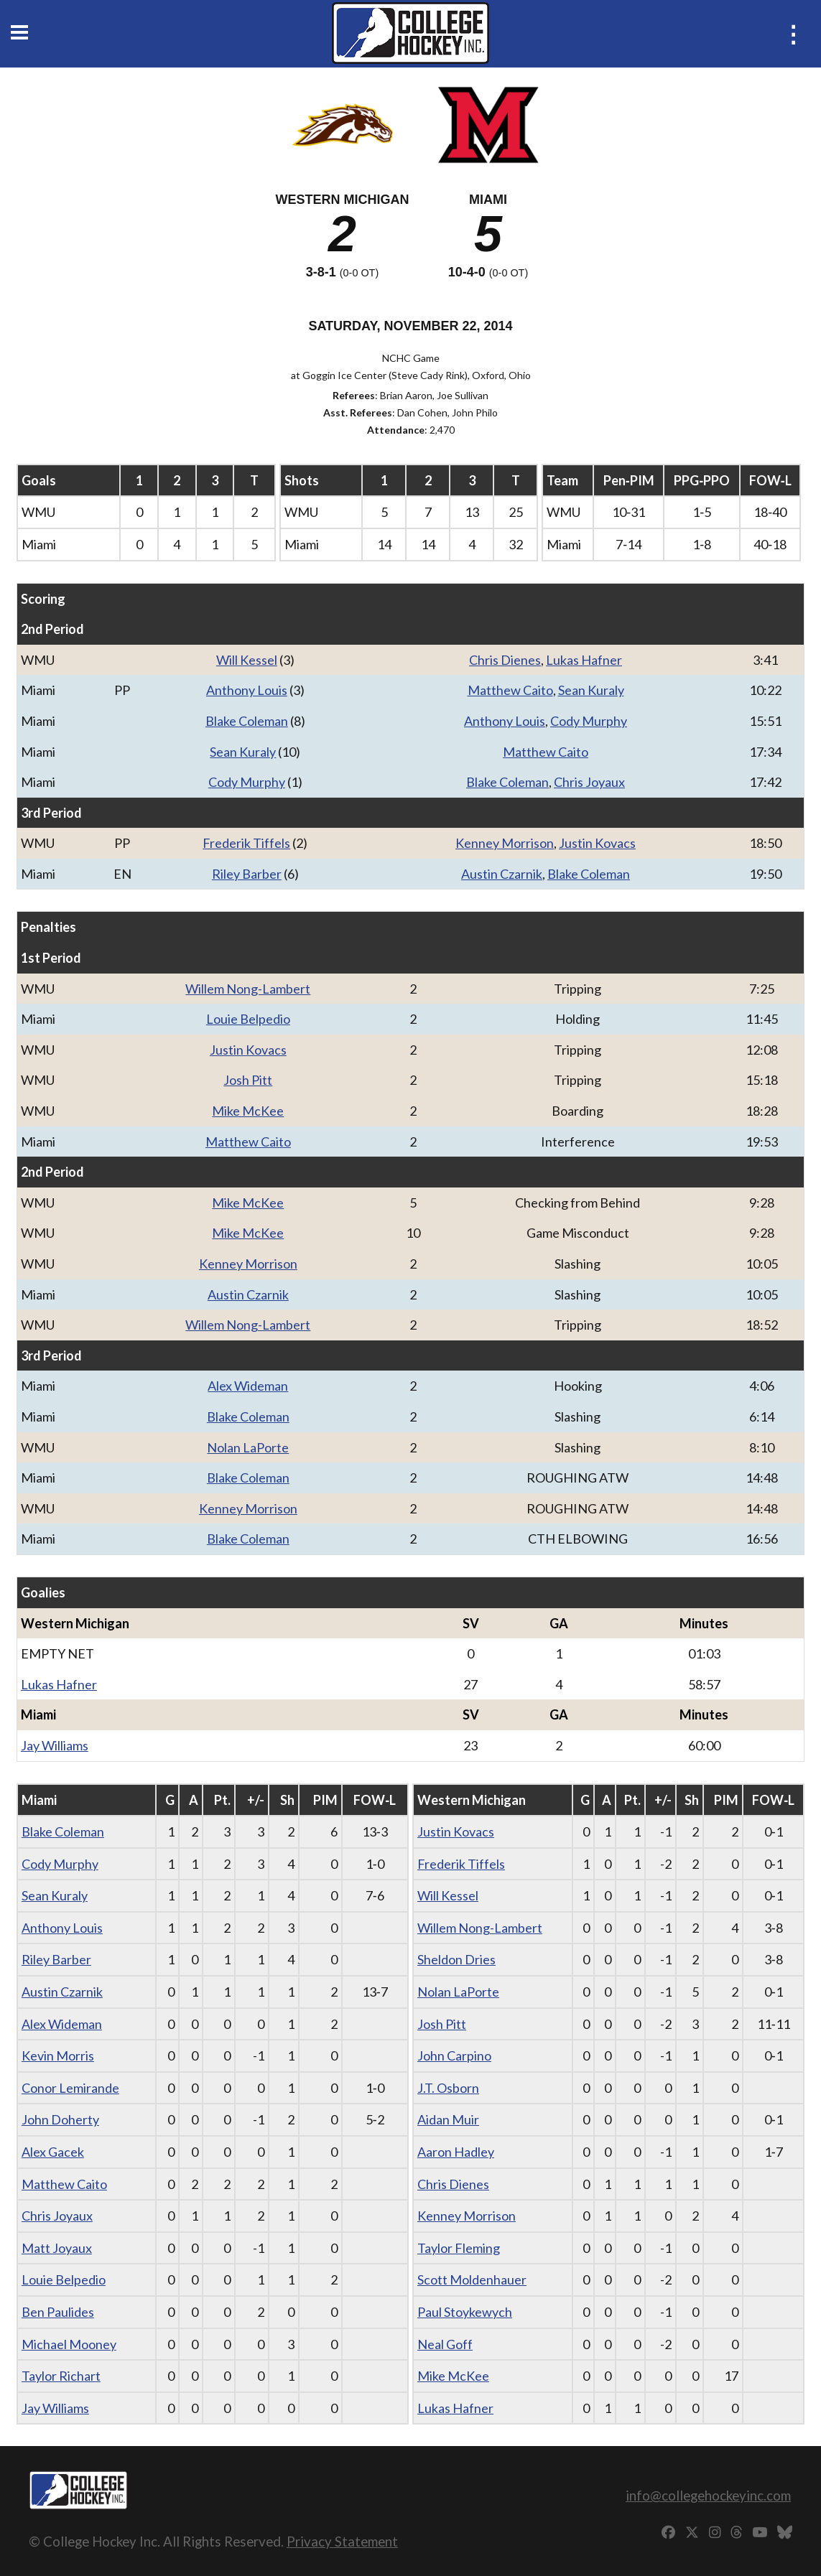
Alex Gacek (53, 2152)
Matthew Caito (510, 690)
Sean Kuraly (591, 690)
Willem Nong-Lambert (247, 989)
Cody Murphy (588, 721)
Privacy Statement (342, 2541)
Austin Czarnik (501, 874)
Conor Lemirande (70, 2088)
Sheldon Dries (456, 1959)
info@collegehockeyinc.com (708, 2495)
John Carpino (454, 2055)
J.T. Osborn (448, 2088)
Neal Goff (445, 2344)
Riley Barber (247, 874)
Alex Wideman (248, 1386)
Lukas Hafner (584, 660)
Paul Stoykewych (464, 2312)
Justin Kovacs (597, 843)
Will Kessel (246, 660)
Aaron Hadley (455, 2152)
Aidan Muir (448, 2119)
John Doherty (60, 2119)
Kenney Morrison (504, 843)
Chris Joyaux (589, 782)
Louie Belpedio (248, 1019)
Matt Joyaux (57, 2248)
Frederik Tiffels (246, 843)
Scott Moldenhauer (472, 2279)
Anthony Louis (246, 690)
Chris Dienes (505, 660)
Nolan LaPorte (248, 1447)
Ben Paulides (58, 2312)
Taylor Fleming (458, 2248)
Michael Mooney (69, 2344)
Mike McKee (248, 1111)
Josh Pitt (247, 1080)
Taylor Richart (61, 2376)
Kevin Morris (58, 2055)
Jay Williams (54, 1745)
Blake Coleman (246, 721)
